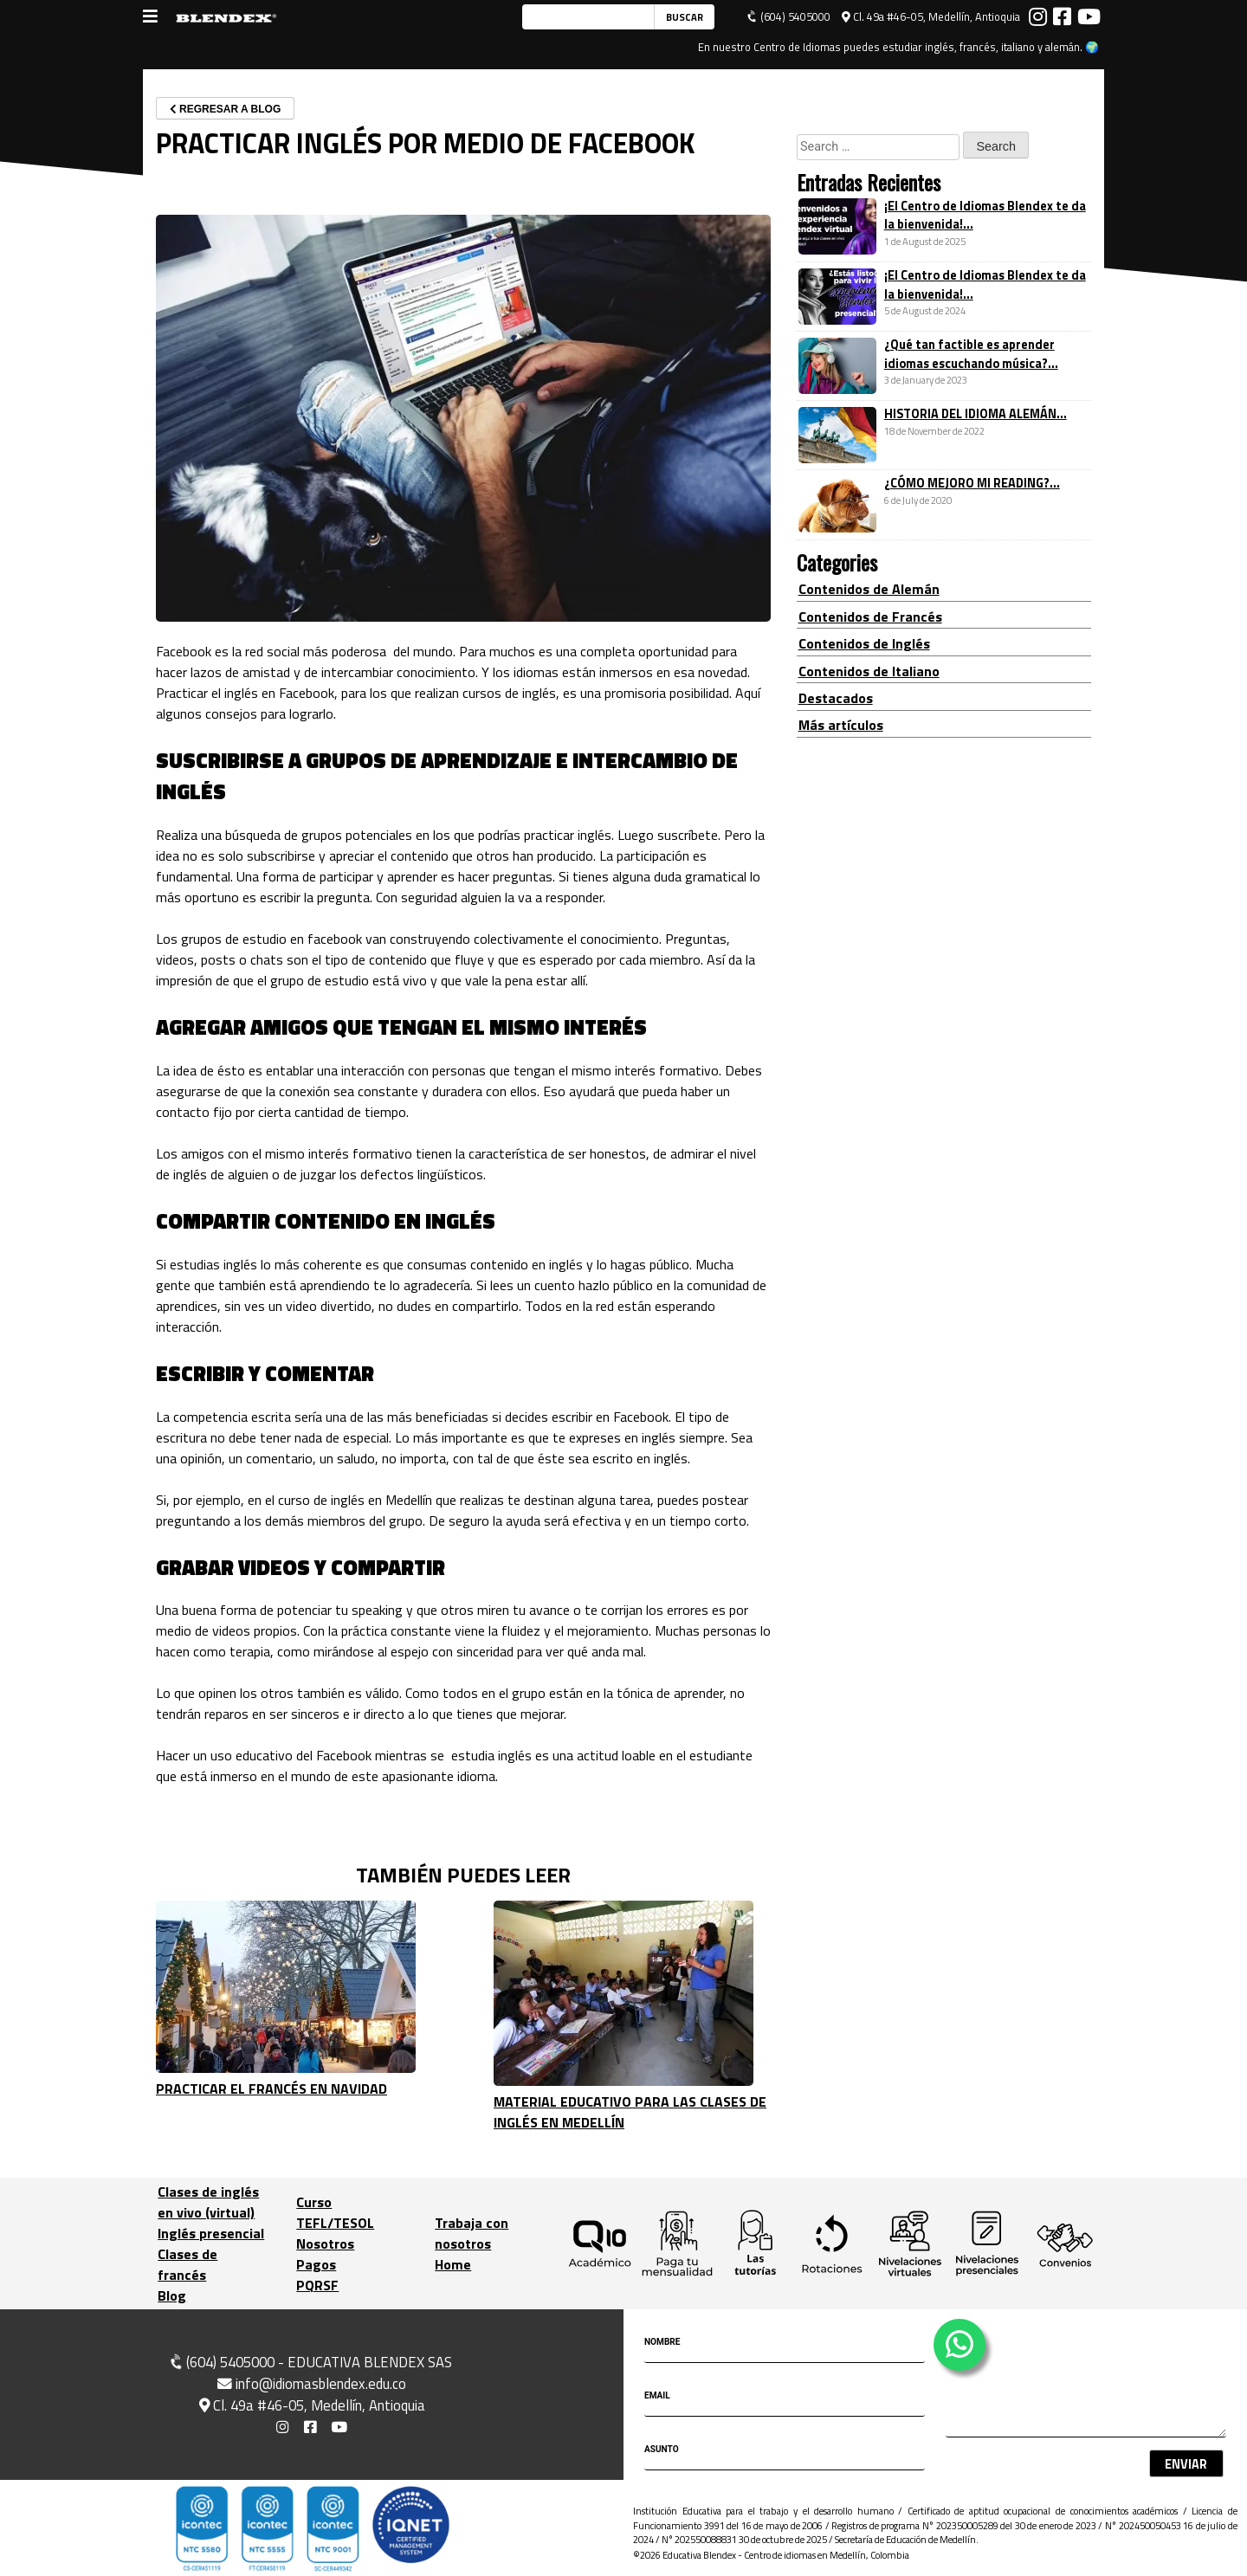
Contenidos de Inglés (864, 643)
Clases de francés (187, 2264)
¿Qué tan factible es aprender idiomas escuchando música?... (971, 354)
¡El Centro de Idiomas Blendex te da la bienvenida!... (985, 216)
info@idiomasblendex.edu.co (311, 2383)
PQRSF (317, 2285)
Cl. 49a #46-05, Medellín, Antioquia (931, 17)
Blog (172, 2295)
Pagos (316, 2264)
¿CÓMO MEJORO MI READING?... (972, 483)
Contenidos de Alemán (869, 588)
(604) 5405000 (788, 17)
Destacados (835, 698)
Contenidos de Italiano (869, 671)
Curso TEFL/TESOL (335, 2212)
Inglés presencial (211, 2233)
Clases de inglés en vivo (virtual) (208, 2202)
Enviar (1186, 2464)
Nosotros (325, 2243)
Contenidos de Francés (870, 616)
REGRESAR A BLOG (225, 109)
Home (453, 2264)
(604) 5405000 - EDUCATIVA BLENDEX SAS (309, 2362)
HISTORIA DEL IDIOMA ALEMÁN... (975, 413)
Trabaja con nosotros (471, 2233)
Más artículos (840, 724)
